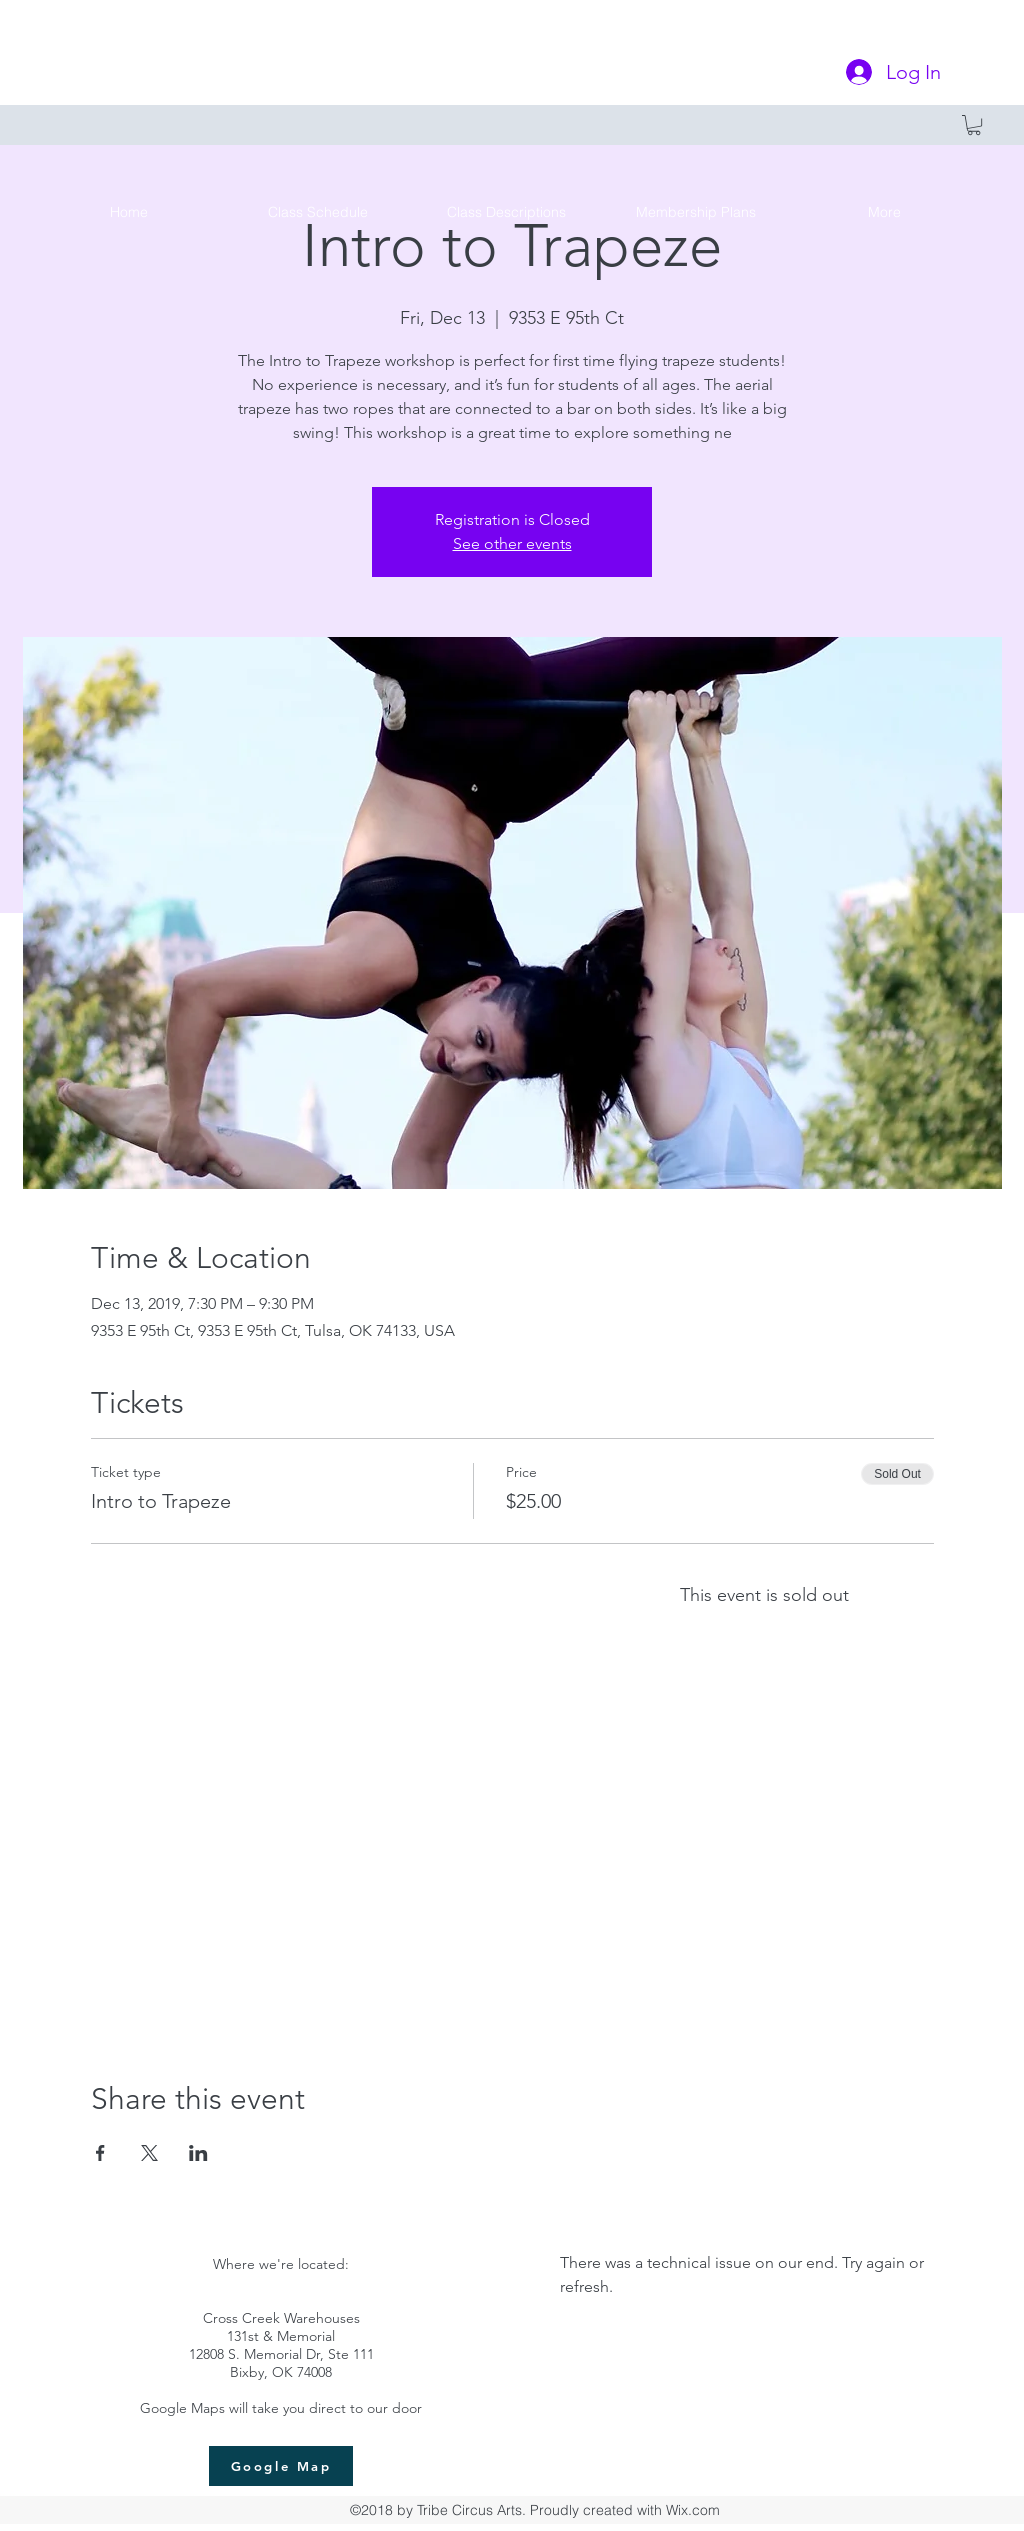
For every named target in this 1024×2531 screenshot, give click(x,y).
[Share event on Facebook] (100, 2153)
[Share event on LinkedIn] (198, 2153)
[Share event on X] (149, 2153)
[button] (974, 125)
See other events (512, 543)
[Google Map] (281, 2466)
